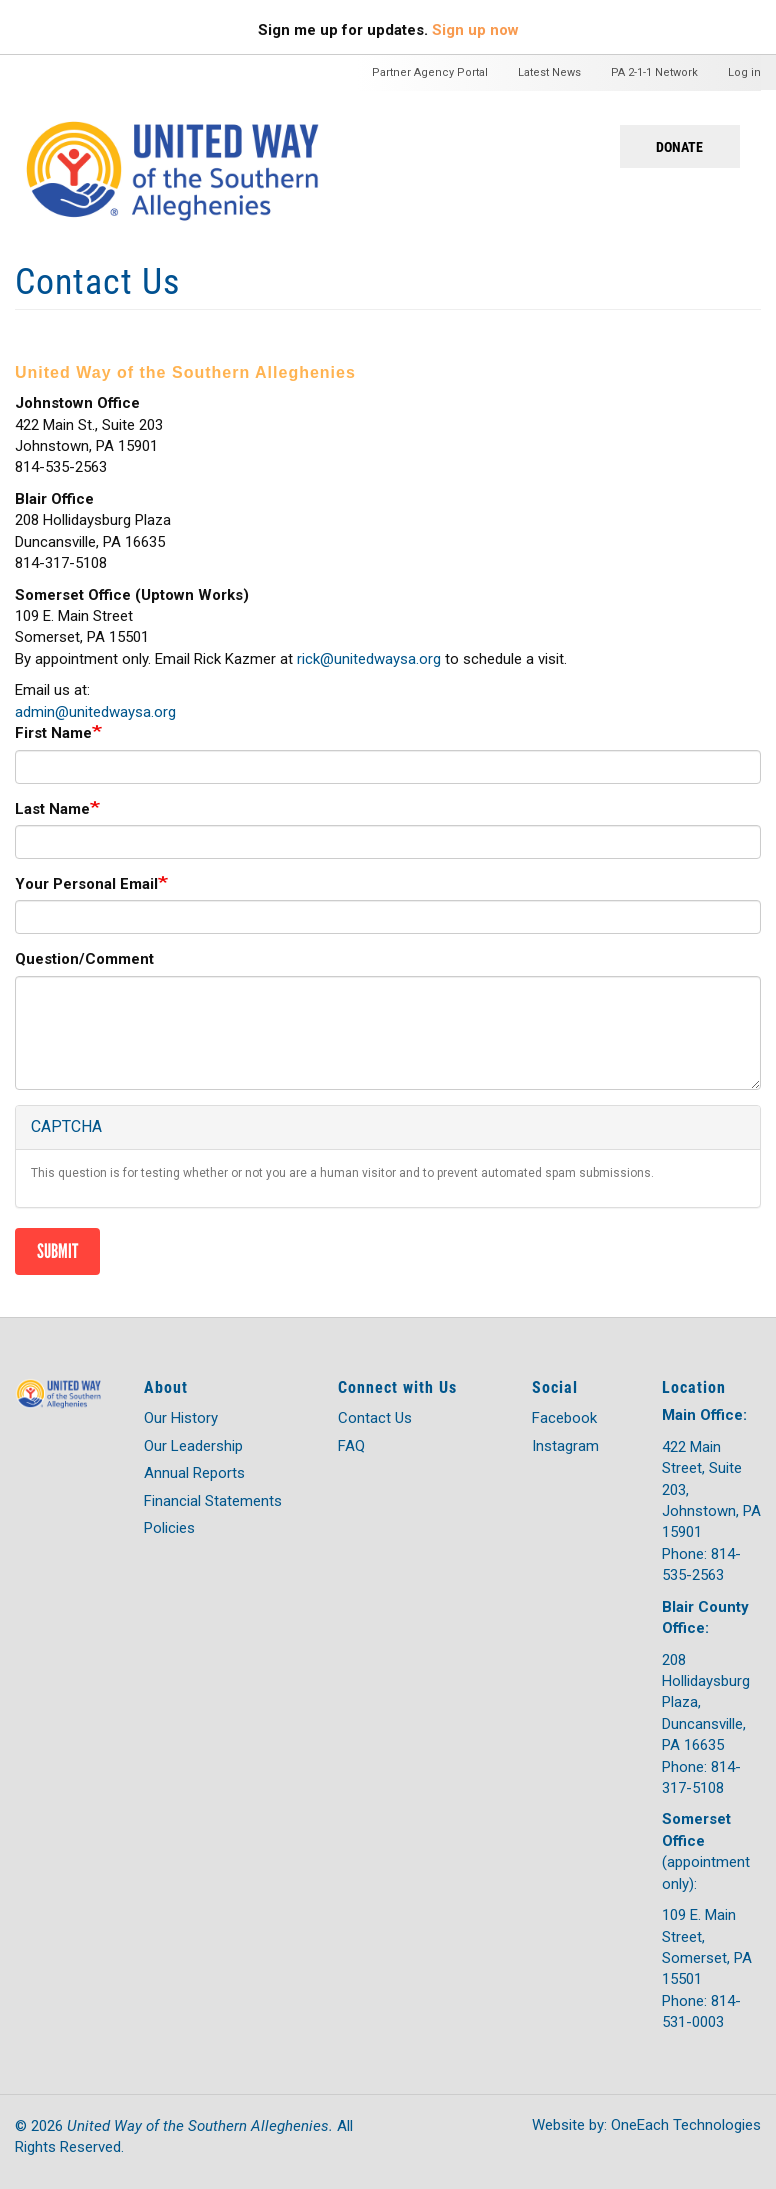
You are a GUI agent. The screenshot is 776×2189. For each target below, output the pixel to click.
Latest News (549, 72)
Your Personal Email (86, 884)
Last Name (52, 809)
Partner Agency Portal (430, 72)
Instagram (565, 1446)
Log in (744, 72)
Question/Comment (84, 959)
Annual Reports (194, 1473)
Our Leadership (193, 1446)
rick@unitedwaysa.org (369, 659)
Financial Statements (213, 1501)
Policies (169, 1528)
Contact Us (375, 1418)
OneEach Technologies (686, 2125)
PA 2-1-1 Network (654, 72)
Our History (181, 1418)
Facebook (564, 1418)
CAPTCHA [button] (66, 1126)
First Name (53, 733)
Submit (57, 1251)
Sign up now (475, 30)
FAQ (351, 1446)
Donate (679, 146)
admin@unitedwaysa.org (95, 712)
